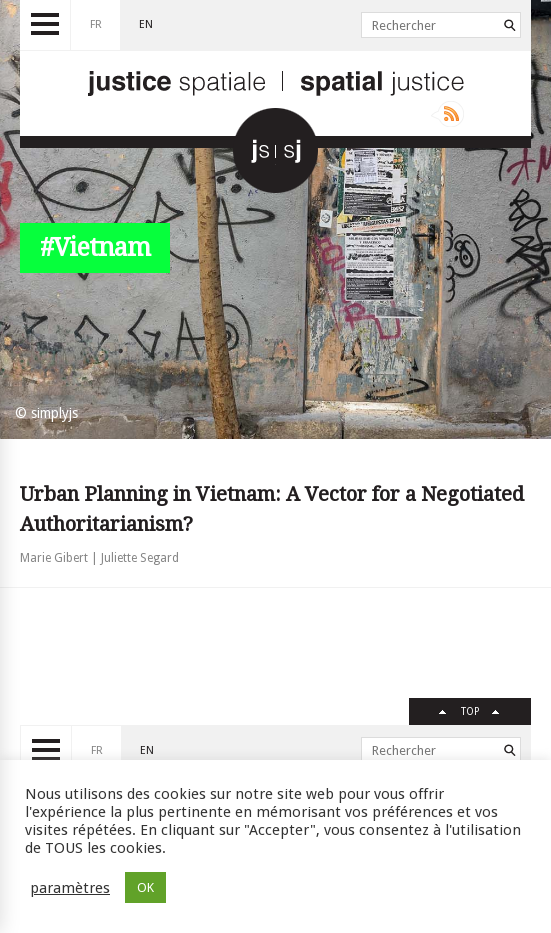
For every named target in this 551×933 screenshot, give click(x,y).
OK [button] (145, 887)
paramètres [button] (70, 888)
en (146, 24)
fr (96, 24)
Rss (447, 114)
